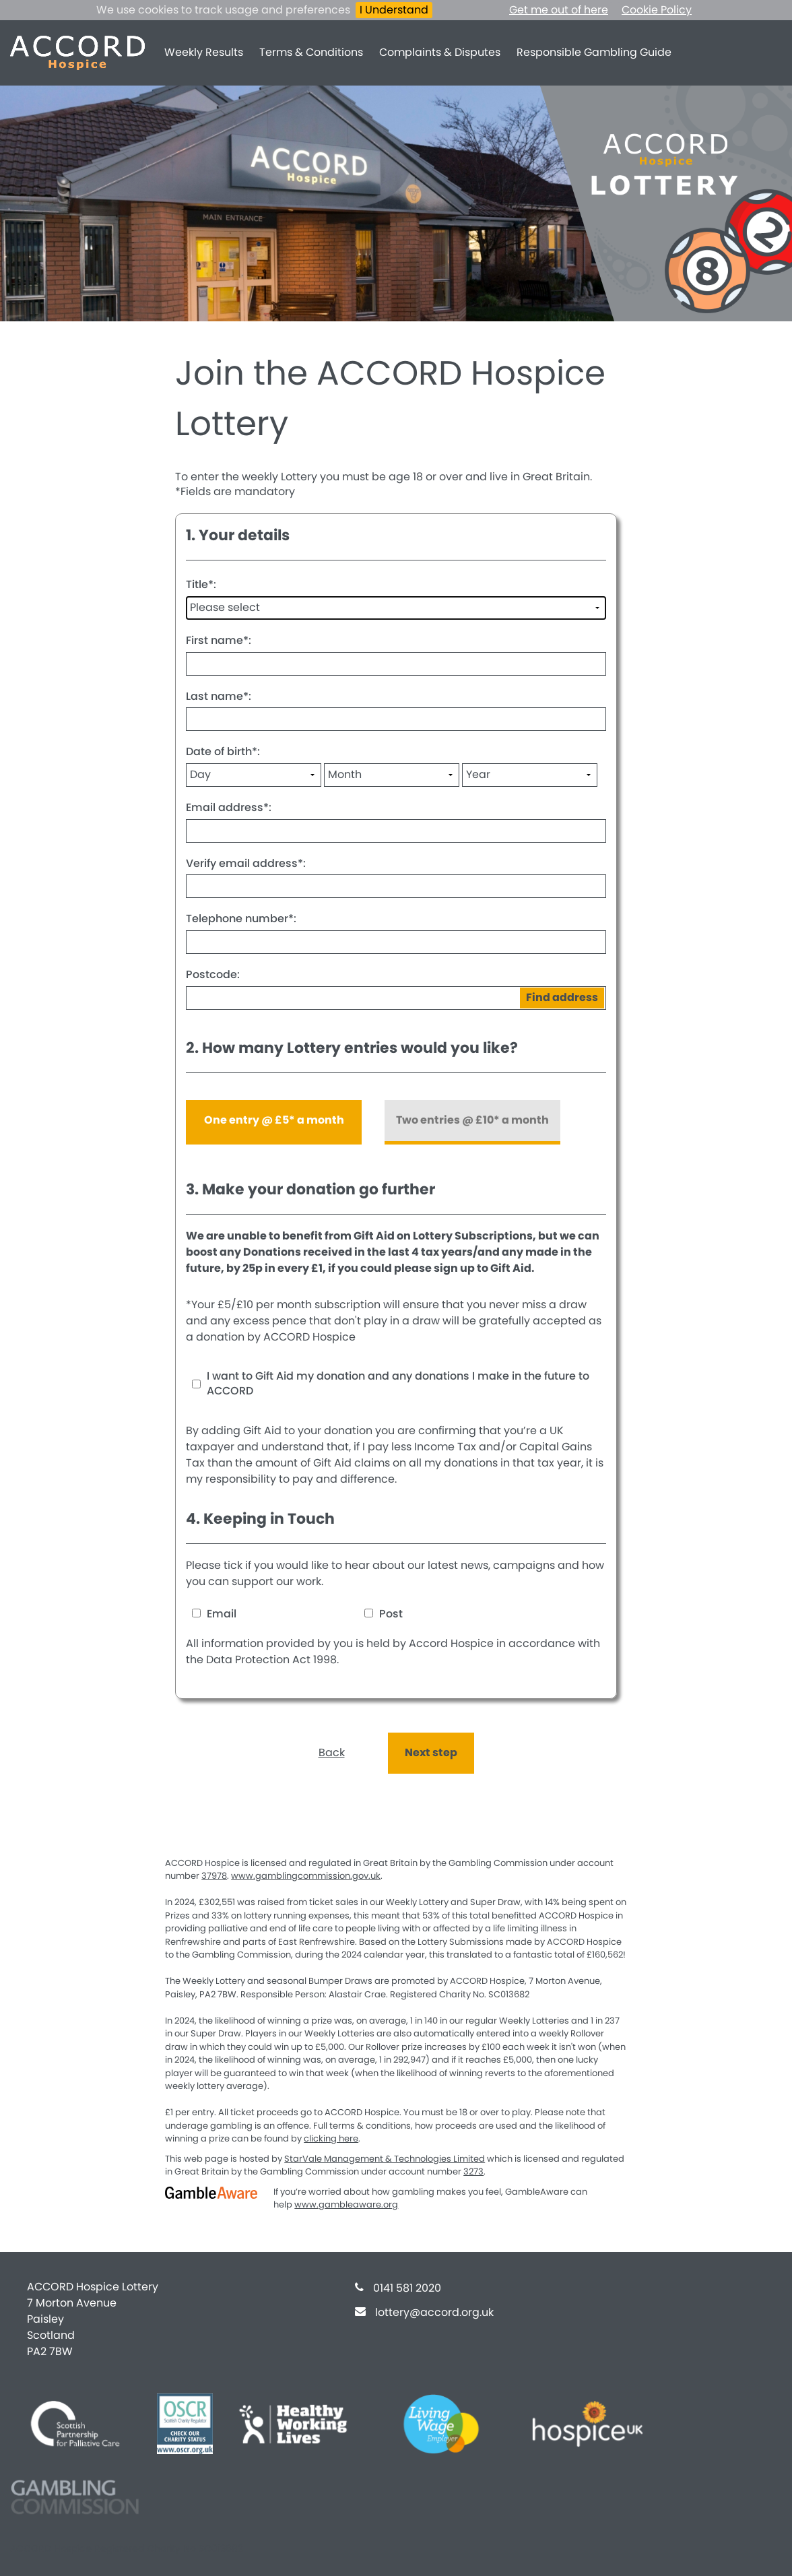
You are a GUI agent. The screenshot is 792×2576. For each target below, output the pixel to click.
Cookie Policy (657, 10)
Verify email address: (246, 863)
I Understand (394, 10)
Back (332, 1752)
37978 (214, 1875)
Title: (201, 584)
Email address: (228, 807)
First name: (218, 640)
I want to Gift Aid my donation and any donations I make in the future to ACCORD (398, 1383)
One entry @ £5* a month (274, 1120)
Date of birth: (223, 751)
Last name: (218, 696)
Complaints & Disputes (439, 52)
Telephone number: (241, 918)
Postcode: (213, 974)
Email (214, 1613)
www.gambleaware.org (346, 2204)
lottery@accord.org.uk (434, 2312)
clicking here (331, 2138)
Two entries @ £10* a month (472, 1120)
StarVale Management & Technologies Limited (384, 2158)
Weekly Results (203, 52)
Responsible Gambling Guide (594, 52)
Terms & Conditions (311, 52)
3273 (473, 2171)
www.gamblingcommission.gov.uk (306, 1875)
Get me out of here (558, 10)
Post (383, 1613)
